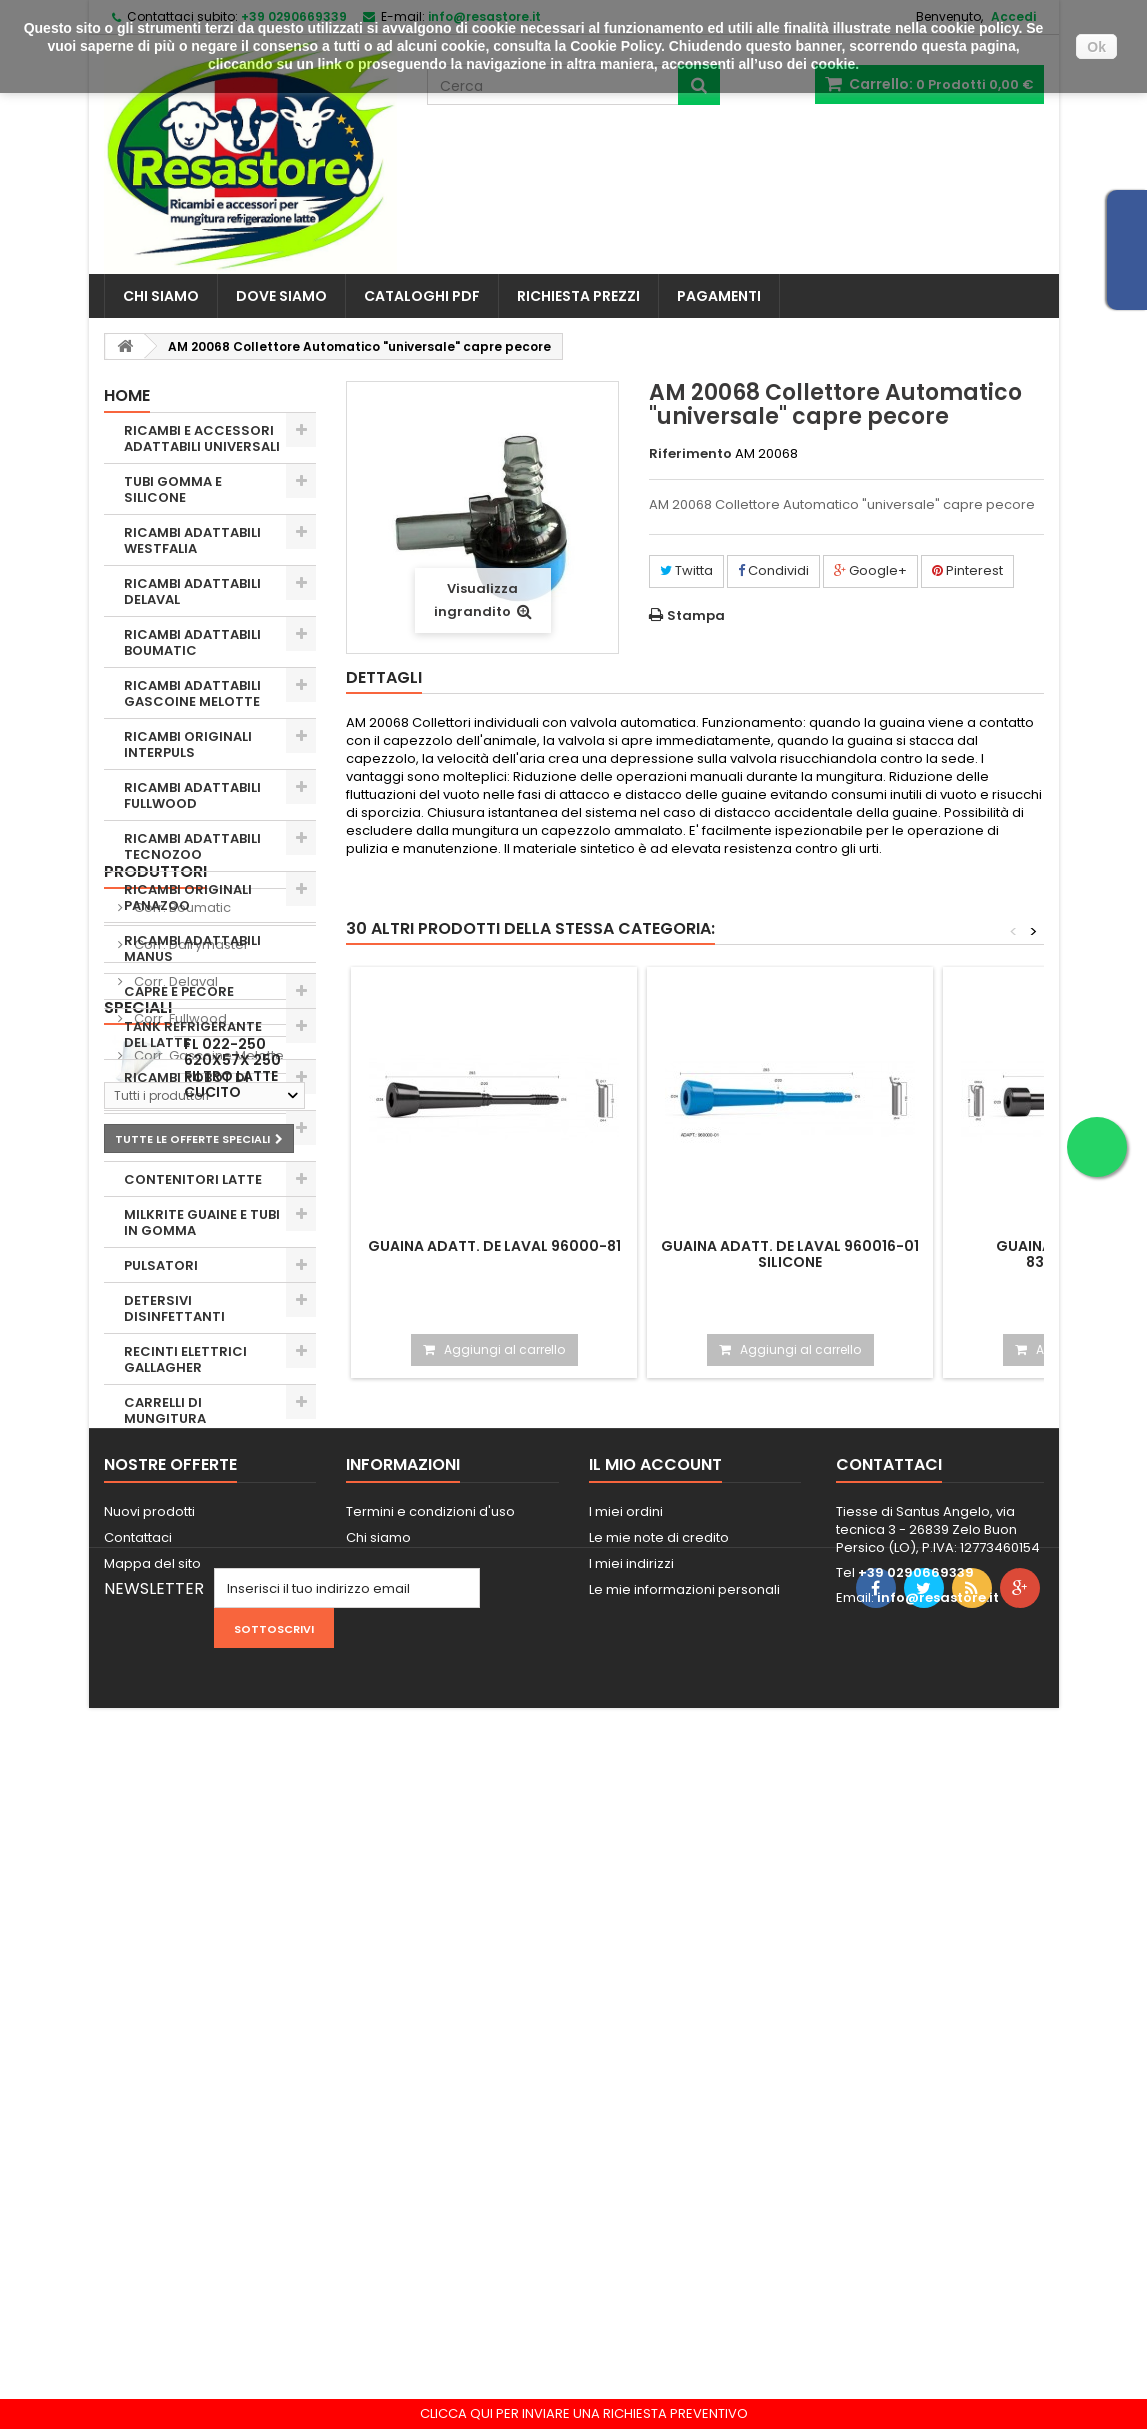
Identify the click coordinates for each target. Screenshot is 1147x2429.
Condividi (773, 570)
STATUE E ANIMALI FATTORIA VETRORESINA (183, 1539)
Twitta (686, 570)
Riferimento (690, 454)
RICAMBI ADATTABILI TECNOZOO (192, 846)
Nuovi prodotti (149, 2156)
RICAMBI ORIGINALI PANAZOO (188, 897)
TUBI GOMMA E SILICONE (173, 489)
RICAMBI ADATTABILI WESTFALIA (192, 540)
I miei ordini (626, 2156)
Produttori (155, 1607)
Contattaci (138, 2182)
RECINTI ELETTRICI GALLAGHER (185, 1359)
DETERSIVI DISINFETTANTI (174, 1308)
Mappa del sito (152, 2208)
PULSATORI (161, 1265)
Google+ (870, 570)
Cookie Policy (615, 46)
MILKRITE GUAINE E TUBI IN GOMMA (202, 1222)
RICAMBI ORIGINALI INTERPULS (188, 744)
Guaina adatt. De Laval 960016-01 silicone (790, 1254)
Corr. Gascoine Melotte (207, 1791)
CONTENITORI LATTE (193, 1179)
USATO (147, 1488)
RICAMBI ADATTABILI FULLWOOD (192, 795)
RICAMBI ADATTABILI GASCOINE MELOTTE (192, 693)
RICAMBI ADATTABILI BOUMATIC (192, 642)
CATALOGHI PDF (422, 296)
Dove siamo (281, 296)
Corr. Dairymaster (190, 1680)
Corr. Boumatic (181, 1643)
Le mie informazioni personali (684, 2234)
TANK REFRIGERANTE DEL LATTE (193, 1034)
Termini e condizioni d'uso (430, 2156)
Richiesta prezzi (578, 296)
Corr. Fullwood (179, 1754)
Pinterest (967, 570)
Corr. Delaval (174, 1717)
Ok (1096, 47)
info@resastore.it (938, 2242)
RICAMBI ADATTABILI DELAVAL (192, 591)
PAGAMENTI (719, 296)
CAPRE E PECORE (179, 991)
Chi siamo (161, 296)
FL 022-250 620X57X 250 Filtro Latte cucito (232, 1948)
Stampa (696, 615)
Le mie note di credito (659, 2182)
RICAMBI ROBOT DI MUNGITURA (186, 1085)
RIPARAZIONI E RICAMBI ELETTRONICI (201, 1136)
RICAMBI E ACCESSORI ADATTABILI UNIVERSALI (202, 438)
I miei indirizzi (631, 2208)
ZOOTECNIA (164, 1453)
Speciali (138, 1887)
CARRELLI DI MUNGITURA (165, 1410)
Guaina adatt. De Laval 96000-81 (494, 1246)
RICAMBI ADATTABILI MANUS (192, 948)
